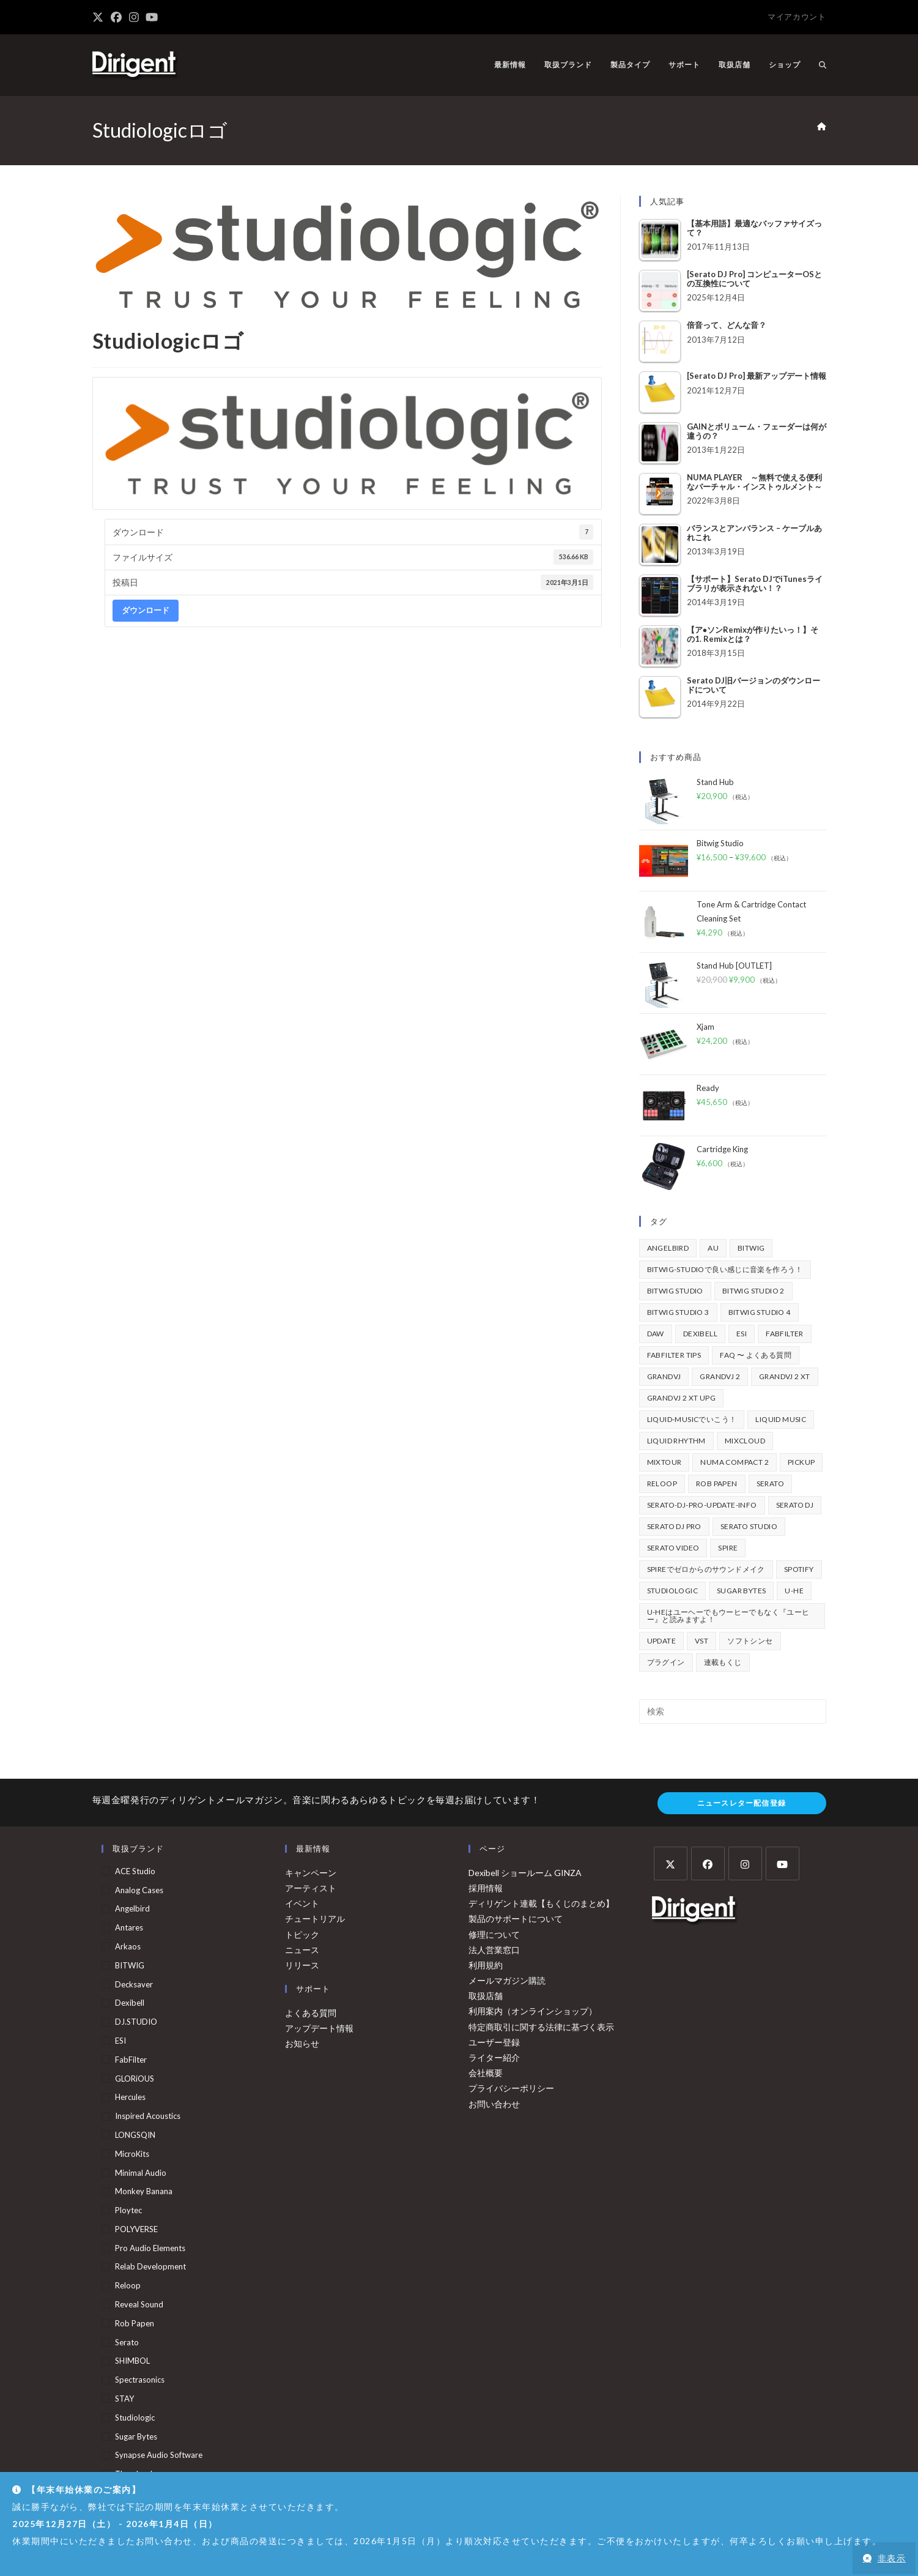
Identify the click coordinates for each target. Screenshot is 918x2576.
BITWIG (129, 1965)
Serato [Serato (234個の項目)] (770, 1483)
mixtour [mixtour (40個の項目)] (664, 1462)
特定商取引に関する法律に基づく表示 (541, 2027)
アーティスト (310, 1888)
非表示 (892, 2558)
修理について (494, 1934)
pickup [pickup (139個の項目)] (801, 1462)
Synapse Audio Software (158, 2455)
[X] (670, 1863)
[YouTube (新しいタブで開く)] (151, 17)
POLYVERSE (136, 2229)
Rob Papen (134, 2323)
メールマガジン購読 (507, 1980)
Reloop (128, 2285)
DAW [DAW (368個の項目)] (655, 1333)
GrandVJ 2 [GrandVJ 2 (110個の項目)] (720, 1376)
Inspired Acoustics (147, 2116)
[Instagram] (745, 1863)
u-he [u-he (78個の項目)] (794, 1590)
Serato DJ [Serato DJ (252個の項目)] (795, 1504)
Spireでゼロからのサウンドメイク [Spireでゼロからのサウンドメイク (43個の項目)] (706, 1569)
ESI (120, 2041)
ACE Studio (135, 1871)
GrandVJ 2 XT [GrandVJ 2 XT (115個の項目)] (784, 1376)
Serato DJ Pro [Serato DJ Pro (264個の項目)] (674, 1526)
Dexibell (129, 2003)
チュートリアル (315, 1918)
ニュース (302, 1950)
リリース (302, 1965)
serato (127, 2342)
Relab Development (150, 2266)
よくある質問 (310, 2013)
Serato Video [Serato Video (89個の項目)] (673, 1547)
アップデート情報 (319, 2028)
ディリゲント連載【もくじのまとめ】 (541, 1903)
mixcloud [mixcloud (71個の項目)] (745, 1440)
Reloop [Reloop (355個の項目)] (662, 1483)
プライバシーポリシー (511, 2088)
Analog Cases (139, 1890)
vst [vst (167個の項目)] (701, 1640)
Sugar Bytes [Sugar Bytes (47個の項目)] (741, 1590)
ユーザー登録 (494, 2042)
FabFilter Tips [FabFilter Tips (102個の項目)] (674, 1355)
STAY (124, 2398)
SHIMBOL (132, 2361)
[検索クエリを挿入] (732, 1711)
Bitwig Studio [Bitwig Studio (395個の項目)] (675, 1290)
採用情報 (485, 1888)
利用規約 (485, 1965)
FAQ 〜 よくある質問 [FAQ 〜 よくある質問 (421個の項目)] (755, 1355)
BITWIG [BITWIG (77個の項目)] (751, 1248)
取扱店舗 (485, 1995)
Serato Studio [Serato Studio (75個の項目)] (748, 1526)
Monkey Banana (143, 2191)
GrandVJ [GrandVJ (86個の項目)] (664, 1376)
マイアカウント (797, 16)
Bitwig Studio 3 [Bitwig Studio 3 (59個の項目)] (678, 1312)
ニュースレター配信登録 (741, 1802)
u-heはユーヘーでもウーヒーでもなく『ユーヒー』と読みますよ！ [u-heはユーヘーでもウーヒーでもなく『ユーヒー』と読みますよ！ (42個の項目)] (728, 1615)
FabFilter (131, 2059)
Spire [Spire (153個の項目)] (728, 1547)
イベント (302, 1903)
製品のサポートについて (515, 1918)
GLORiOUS (134, 2078)
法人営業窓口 (494, 1950)
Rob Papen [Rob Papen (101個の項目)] (717, 1483)
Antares (129, 1927)
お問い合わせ (494, 2104)
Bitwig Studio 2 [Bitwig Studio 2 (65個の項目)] (753, 1290)
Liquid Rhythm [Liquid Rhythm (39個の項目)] (676, 1440)
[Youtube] (782, 1863)
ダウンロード (145, 610)
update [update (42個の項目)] (661, 1640)
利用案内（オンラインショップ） (532, 2011)
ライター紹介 (494, 2057)
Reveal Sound (139, 2304)
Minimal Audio (140, 2173)
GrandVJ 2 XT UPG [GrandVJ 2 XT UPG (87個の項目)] (681, 1397)
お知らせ (302, 2043)
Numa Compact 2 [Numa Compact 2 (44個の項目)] (734, 1462)
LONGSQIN (135, 2135)
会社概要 (485, 2073)
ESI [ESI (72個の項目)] (741, 1333)
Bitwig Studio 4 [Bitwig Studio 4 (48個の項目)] (759, 1312)
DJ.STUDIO (136, 2022)
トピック (302, 1934)
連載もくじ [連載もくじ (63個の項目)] (723, 1662)
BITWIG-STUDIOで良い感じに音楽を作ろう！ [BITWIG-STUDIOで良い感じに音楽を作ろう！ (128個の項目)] (725, 1269)
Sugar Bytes (136, 2436)
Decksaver (134, 1984)
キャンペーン (310, 1872)
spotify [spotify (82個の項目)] (799, 1569)
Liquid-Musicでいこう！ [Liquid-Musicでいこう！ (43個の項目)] (692, 1419)
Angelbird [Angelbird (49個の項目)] (668, 1248)
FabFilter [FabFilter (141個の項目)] (785, 1333)
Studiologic (135, 2417)
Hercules (130, 2097)
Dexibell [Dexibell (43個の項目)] (700, 1333)
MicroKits (132, 2154)
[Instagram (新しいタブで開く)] (134, 17)
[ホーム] (821, 127)
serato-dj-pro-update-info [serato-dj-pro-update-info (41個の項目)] (702, 1504)
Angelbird (132, 1908)
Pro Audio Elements (150, 2248)
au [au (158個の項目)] (713, 1248)
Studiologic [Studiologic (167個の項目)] (672, 1590)
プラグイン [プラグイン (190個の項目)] (666, 1662)
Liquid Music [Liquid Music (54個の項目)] (780, 1419)
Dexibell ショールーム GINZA (525, 1872)
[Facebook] (708, 1863)
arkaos (128, 1946)
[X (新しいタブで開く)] (99, 17)
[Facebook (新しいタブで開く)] (116, 17)
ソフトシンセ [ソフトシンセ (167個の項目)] (749, 1640)
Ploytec (128, 2210)
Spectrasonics (140, 2379)
